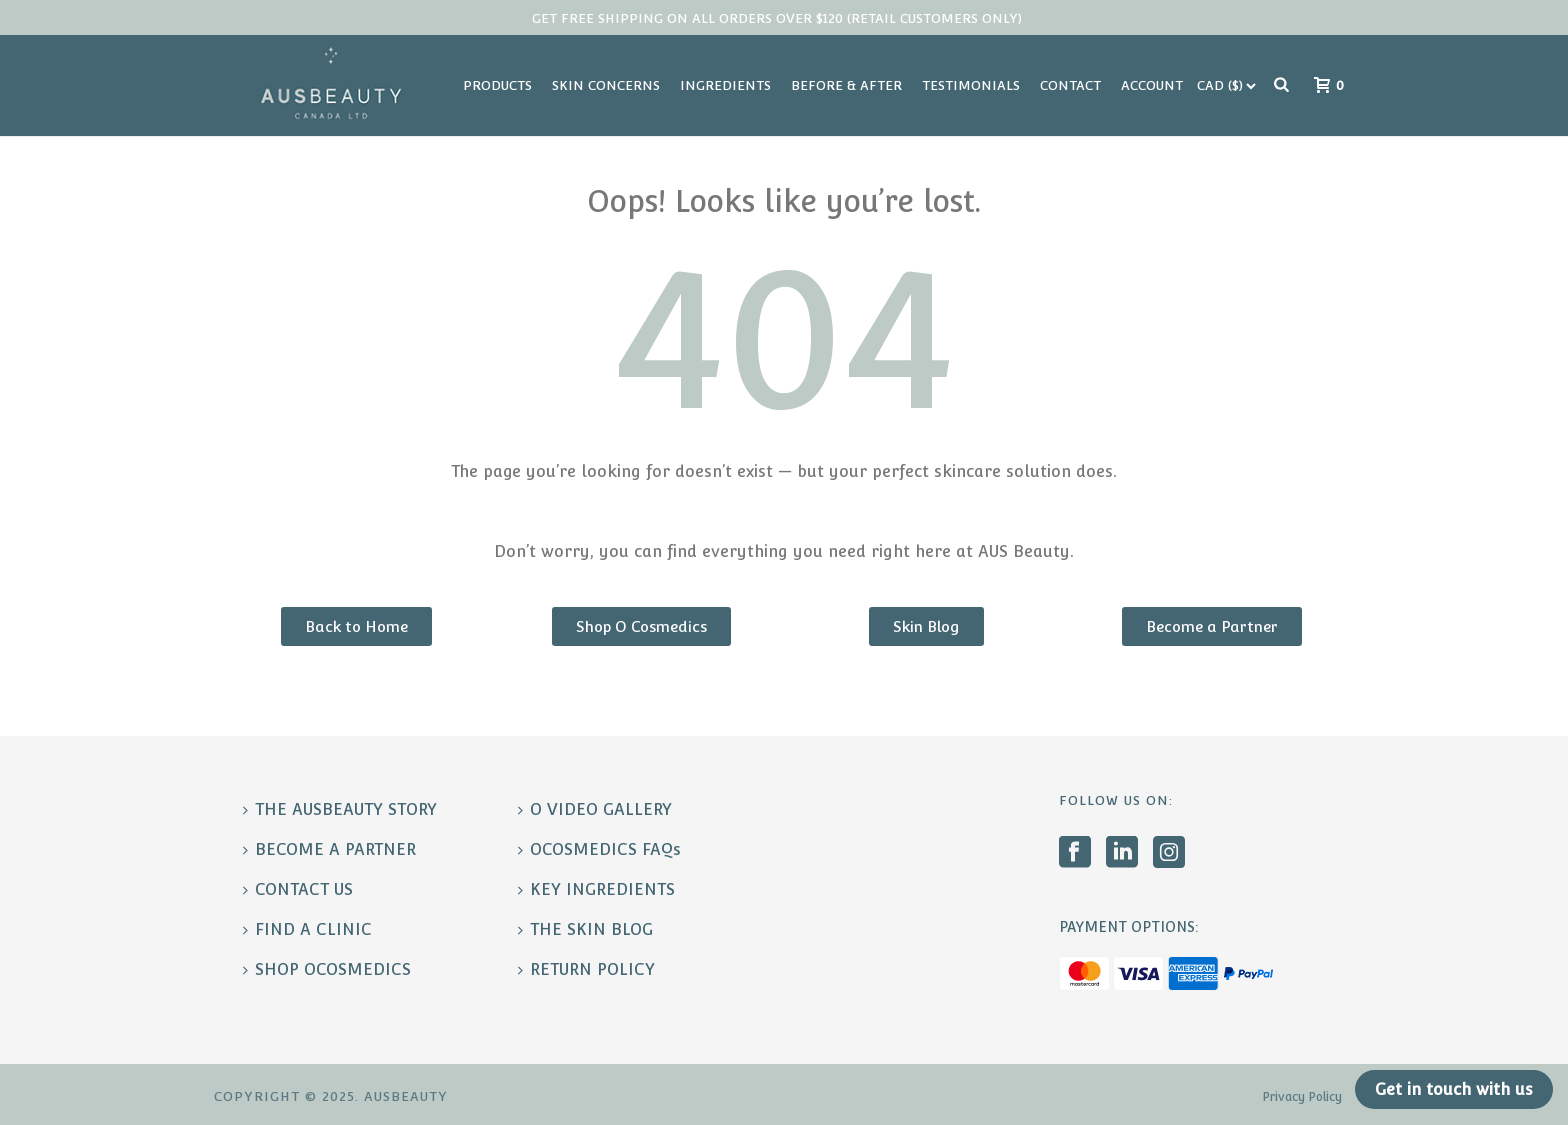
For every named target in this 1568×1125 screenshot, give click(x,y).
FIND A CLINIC (307, 929)
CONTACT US (298, 889)
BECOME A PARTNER (329, 849)
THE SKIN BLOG (585, 929)
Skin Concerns (606, 85)
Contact (1070, 85)
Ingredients (725, 85)
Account (1152, 85)
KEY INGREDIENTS (596, 889)
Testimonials (971, 85)
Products (497, 85)
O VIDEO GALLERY (595, 809)
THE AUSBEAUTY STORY (340, 809)
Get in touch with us (1454, 1089)
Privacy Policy (1302, 1097)
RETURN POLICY (586, 969)
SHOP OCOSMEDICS (327, 969)
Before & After (846, 85)
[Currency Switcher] (1226, 86)
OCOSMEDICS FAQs (599, 849)
